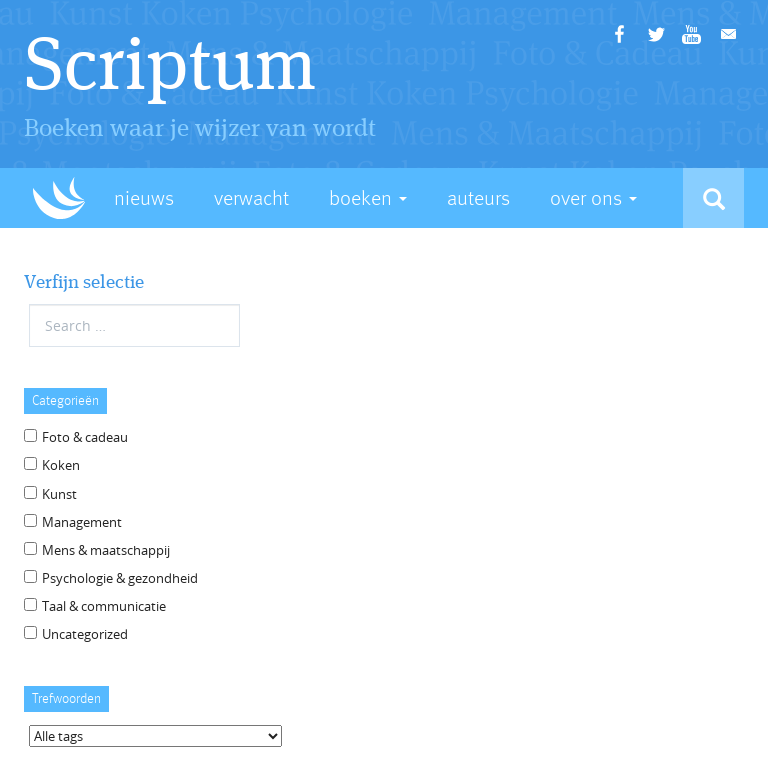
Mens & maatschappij (106, 550)
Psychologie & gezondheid (120, 578)
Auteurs (478, 198)
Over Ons (593, 198)
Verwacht (251, 198)
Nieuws (144, 198)
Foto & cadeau (85, 437)
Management (82, 522)
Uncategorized (85, 634)
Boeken (368, 198)
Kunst (59, 494)
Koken (61, 465)
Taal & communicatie (104, 606)
